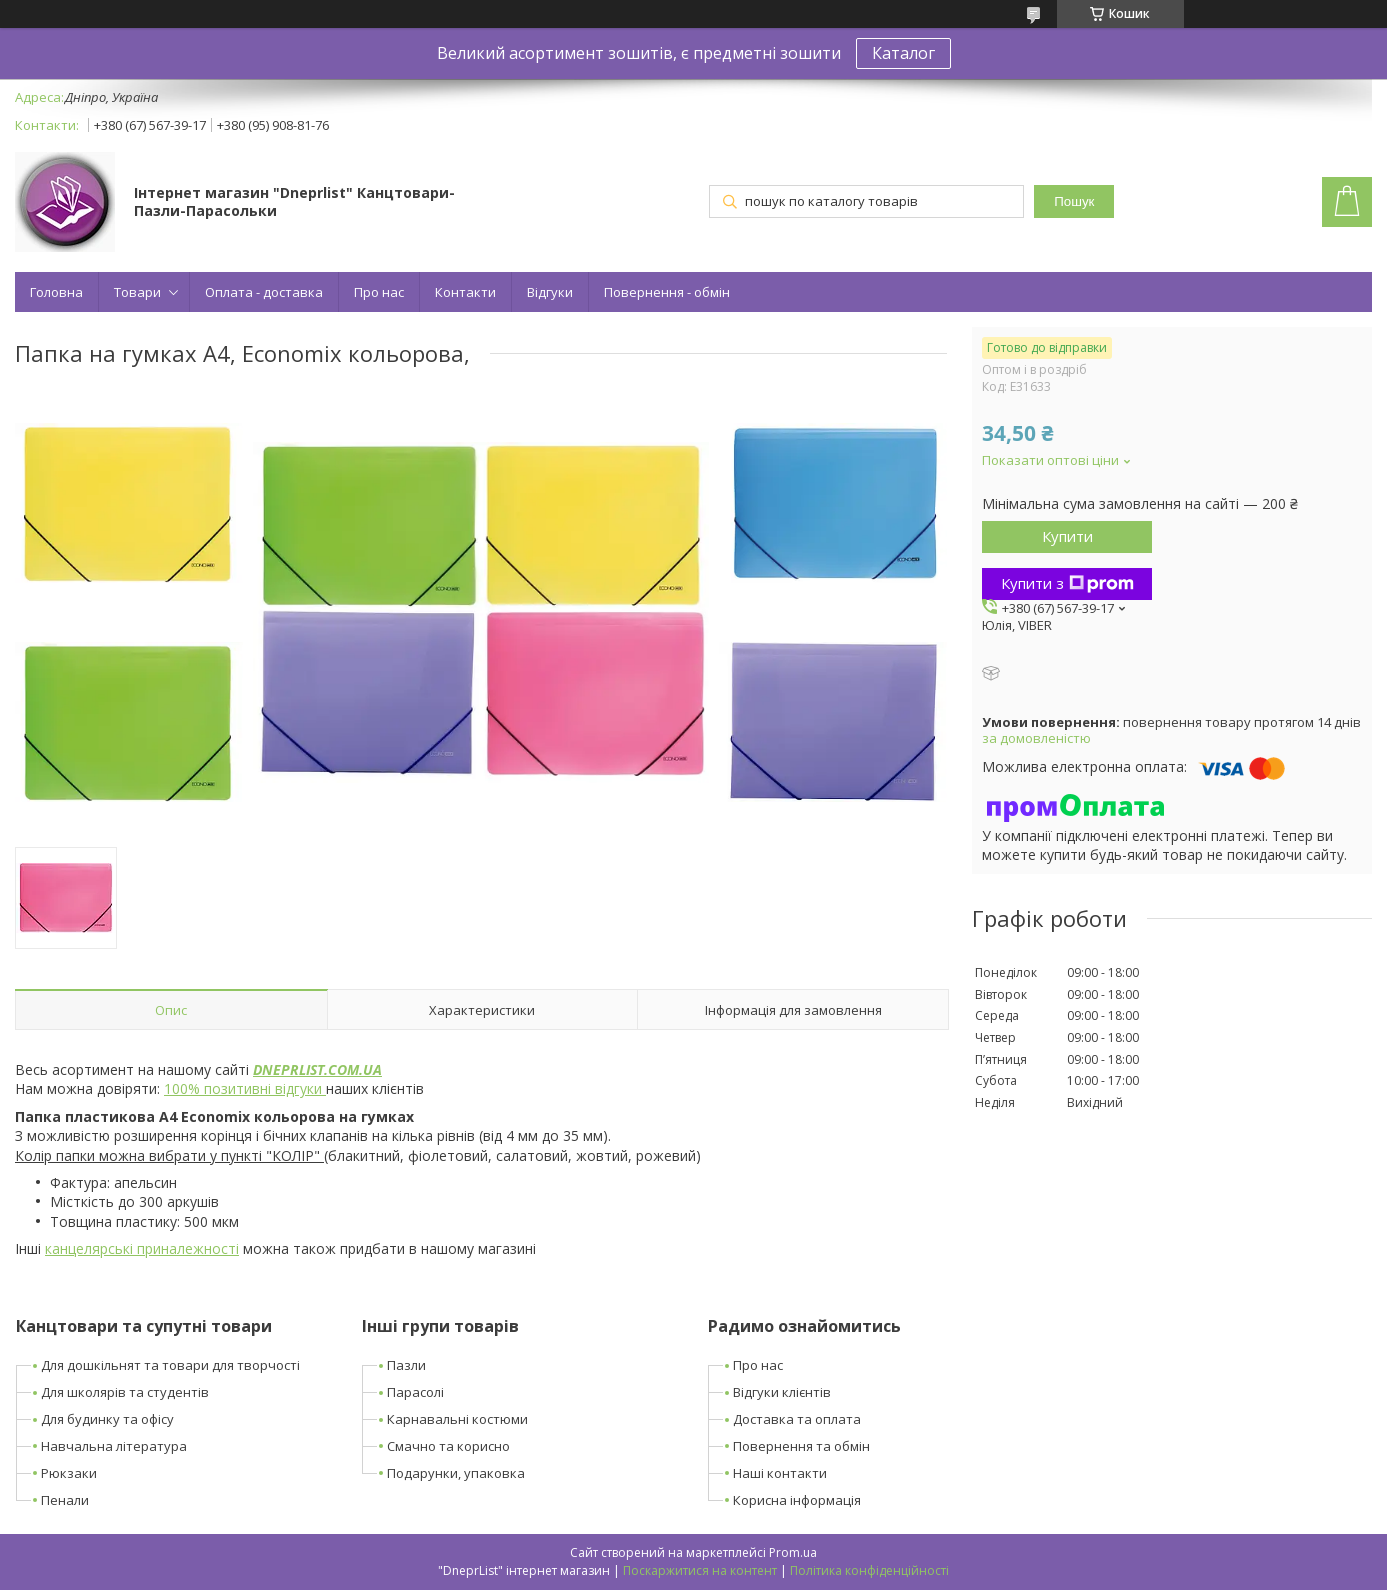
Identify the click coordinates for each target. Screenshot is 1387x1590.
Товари (137, 292)
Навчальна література (114, 1446)
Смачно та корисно (448, 1446)
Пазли (406, 1365)
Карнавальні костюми (457, 1419)
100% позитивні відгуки (245, 1088)
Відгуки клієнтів (782, 1392)
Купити (1067, 536)
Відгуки (550, 292)
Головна (56, 292)
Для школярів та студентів (125, 1392)
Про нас (379, 292)
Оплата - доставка (264, 292)
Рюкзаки (69, 1473)
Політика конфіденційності (869, 1570)
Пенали (65, 1500)
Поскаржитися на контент (700, 1570)
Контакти (465, 292)
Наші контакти (780, 1473)
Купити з (1067, 583)
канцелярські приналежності (142, 1248)
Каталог (903, 53)
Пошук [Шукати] (1074, 201)
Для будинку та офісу (107, 1419)
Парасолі (415, 1392)
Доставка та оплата (797, 1419)
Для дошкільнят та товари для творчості (170, 1365)
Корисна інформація (797, 1500)
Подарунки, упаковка (456, 1473)
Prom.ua (793, 1552)
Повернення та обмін (801, 1446)
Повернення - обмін (667, 292)
